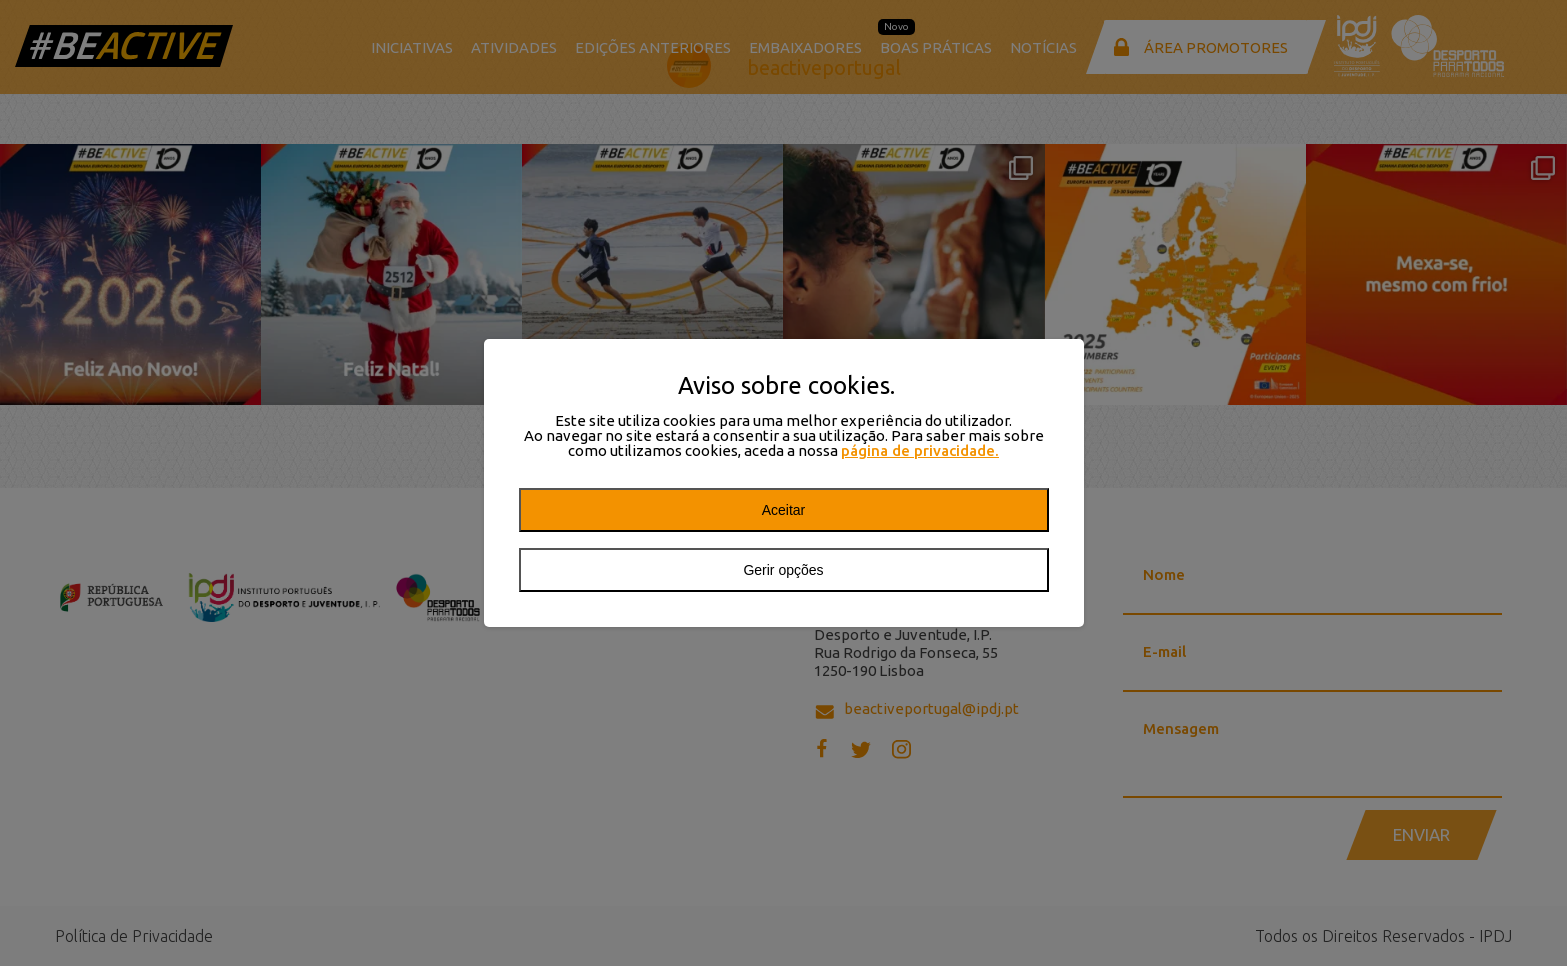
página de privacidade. (920, 450)
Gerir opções (783, 570)
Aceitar (784, 510)
